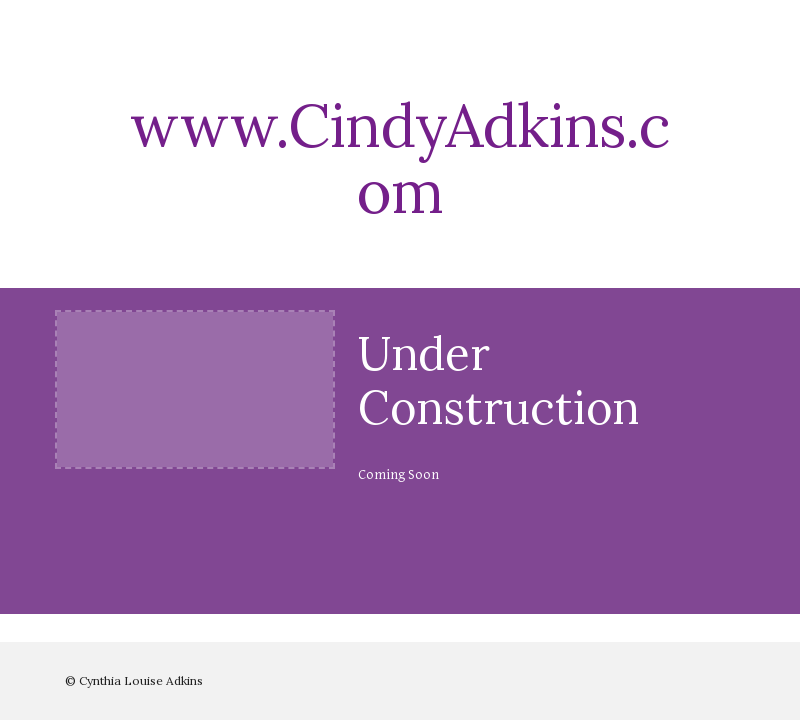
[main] (399, 158)
